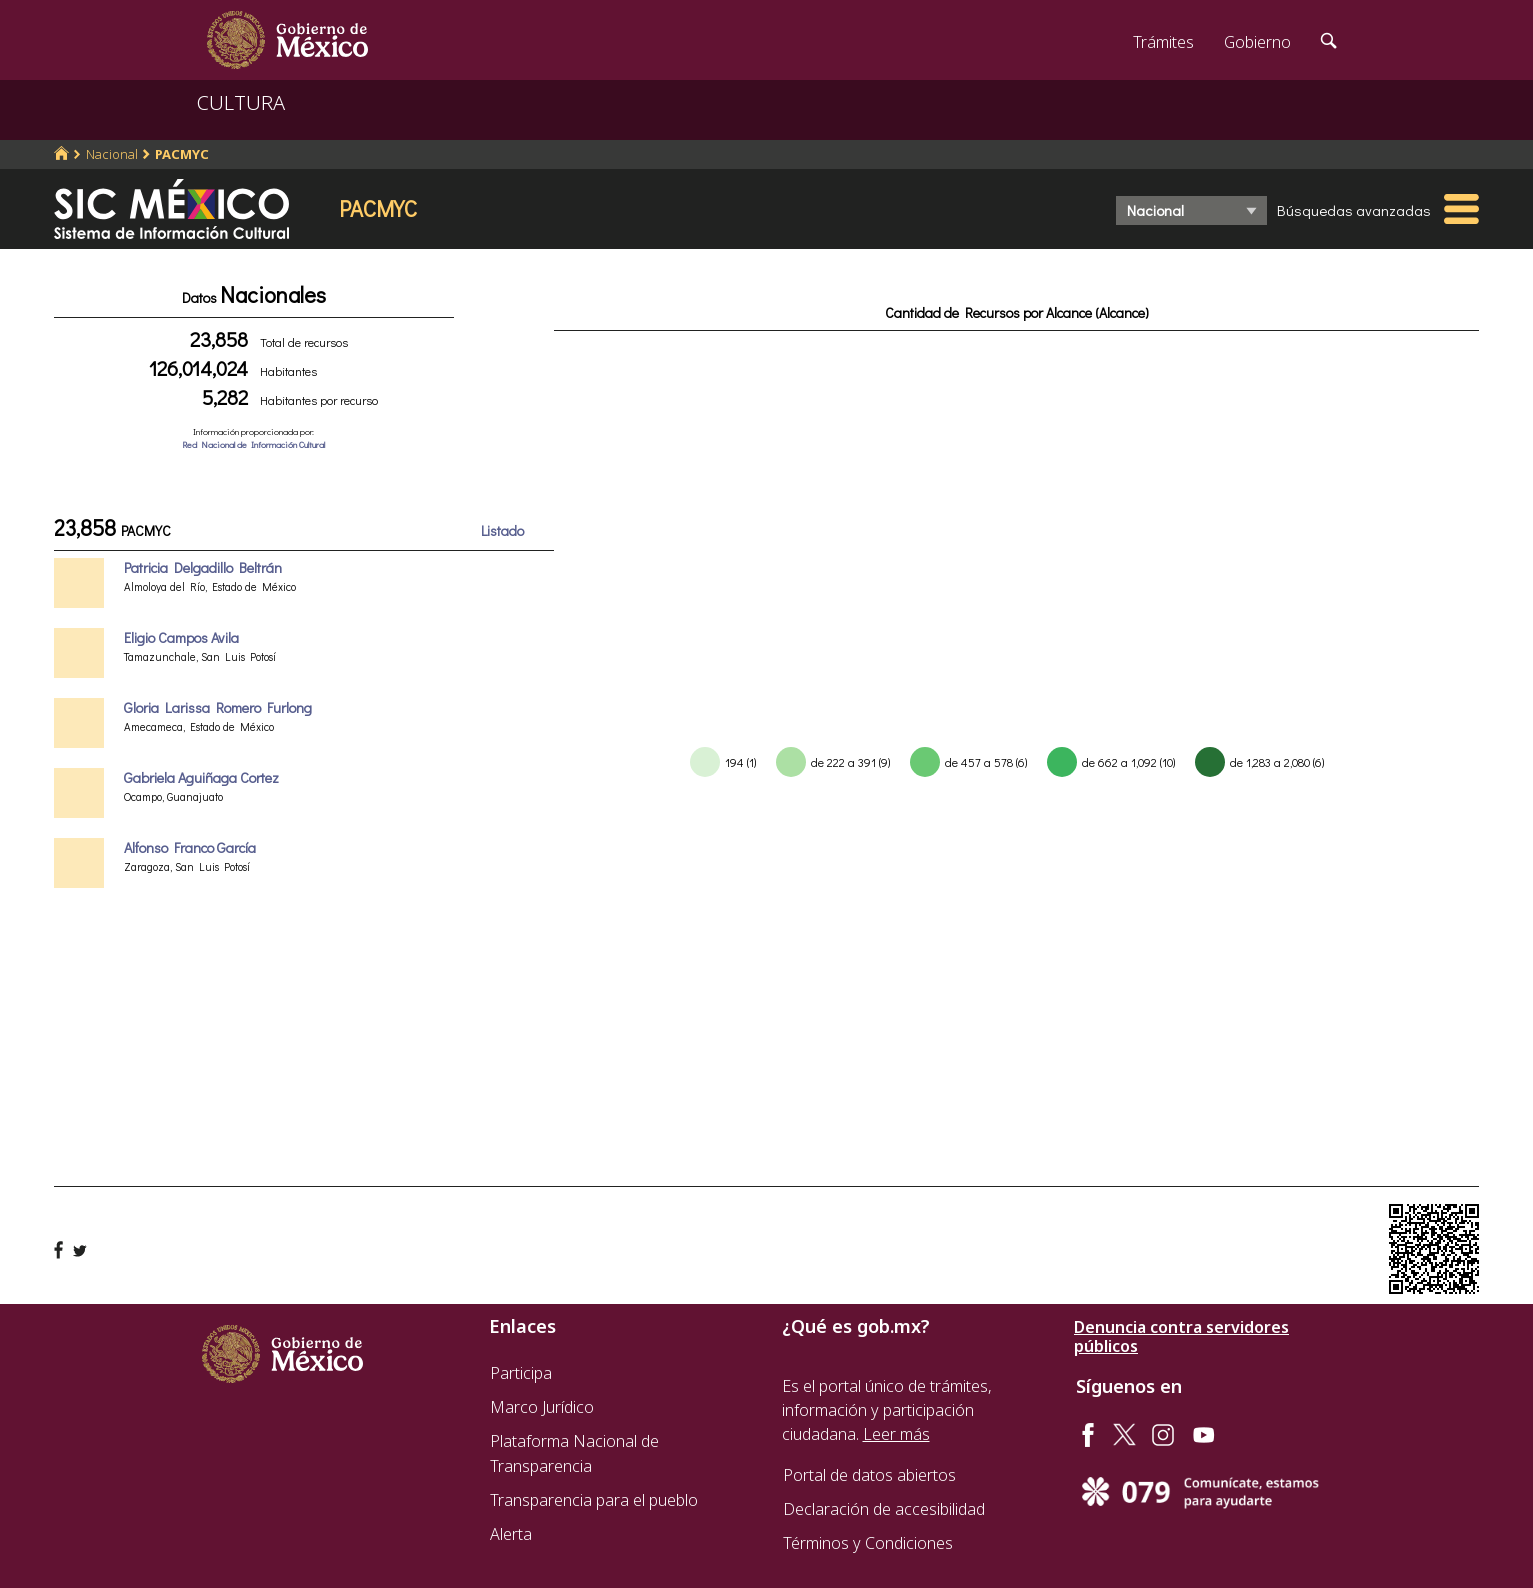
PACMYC (182, 154)
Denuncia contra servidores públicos (1181, 1337)
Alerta (511, 1534)
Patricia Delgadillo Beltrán (203, 567)
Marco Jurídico (542, 1407)
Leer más (896, 1434)
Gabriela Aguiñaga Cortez (201, 777)
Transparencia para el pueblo (594, 1500)
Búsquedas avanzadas (1354, 210)
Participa (521, 1373)
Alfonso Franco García (190, 847)
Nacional (112, 154)
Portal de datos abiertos (869, 1475)
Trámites (1163, 42)
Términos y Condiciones (868, 1543)
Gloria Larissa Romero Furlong (218, 707)
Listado (502, 530)
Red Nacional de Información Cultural (253, 444)
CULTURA (241, 102)
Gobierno (1257, 42)
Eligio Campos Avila (181, 637)
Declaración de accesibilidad (884, 1509)
